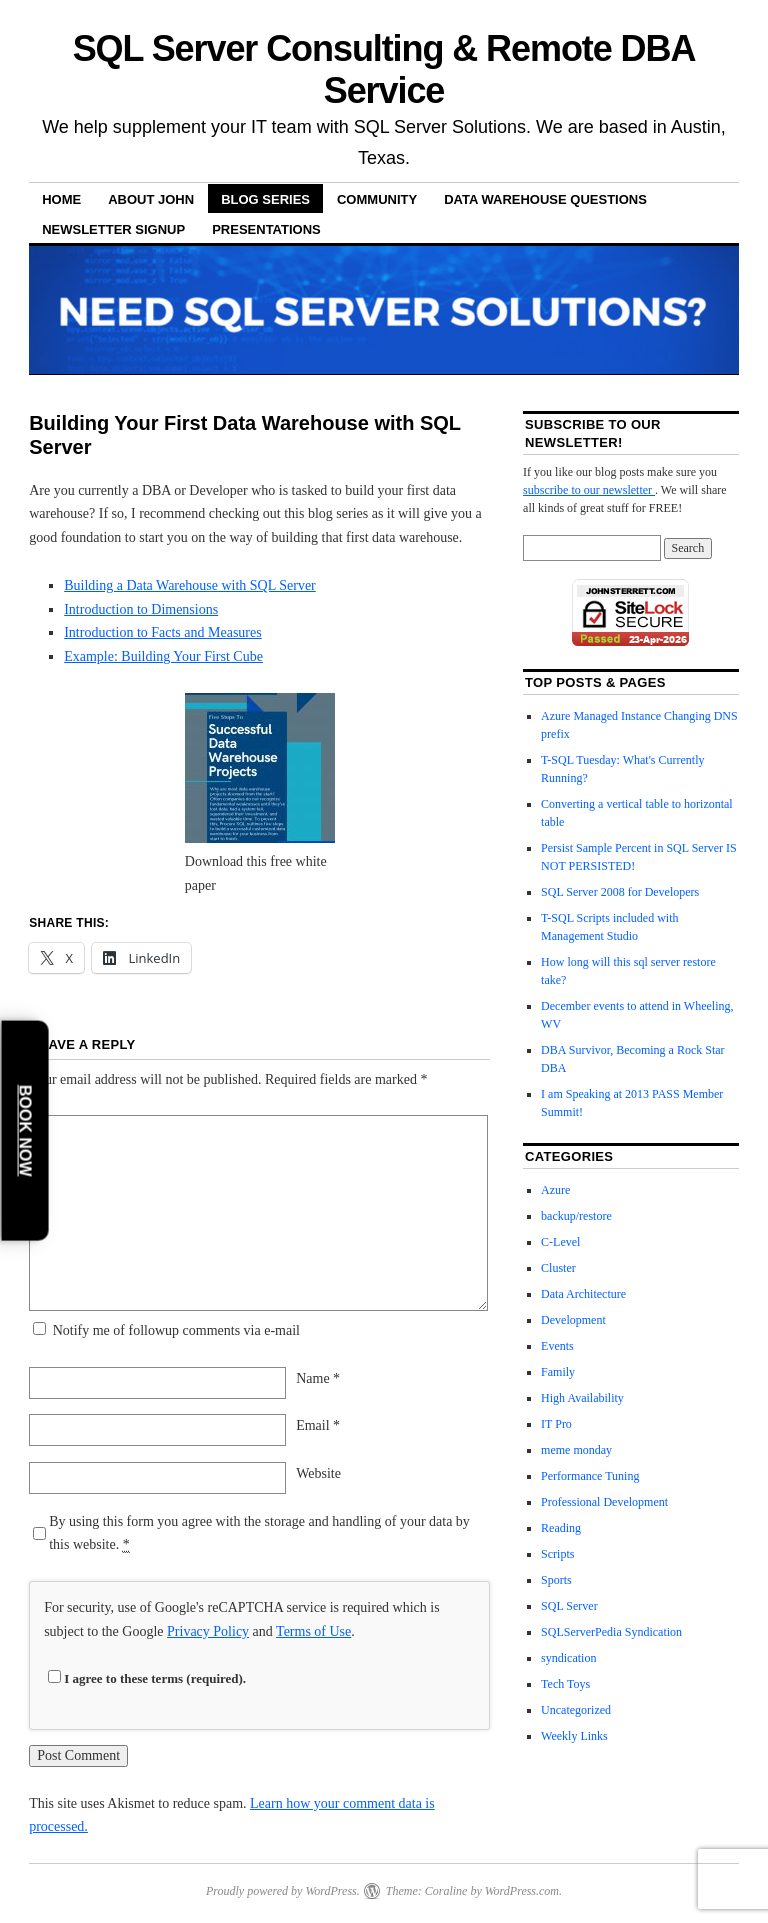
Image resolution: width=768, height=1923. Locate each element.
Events (557, 1346)
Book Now (25, 1130)
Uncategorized (576, 1710)
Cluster (558, 1268)
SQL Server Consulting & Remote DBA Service (384, 69)
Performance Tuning (590, 1476)
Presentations (266, 229)
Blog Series (265, 199)
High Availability (582, 1398)
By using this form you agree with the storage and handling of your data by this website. (259, 1534)
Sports (556, 1580)
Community (377, 199)
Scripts (557, 1554)
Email (318, 1425)
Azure (555, 1190)
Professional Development (604, 1502)
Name (318, 1378)
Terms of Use (313, 1631)
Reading (561, 1528)
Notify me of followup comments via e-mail (176, 1330)
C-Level (560, 1242)
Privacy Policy (208, 1631)
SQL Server (569, 1606)
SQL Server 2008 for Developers (620, 892)
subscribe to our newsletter (589, 490)
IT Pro (556, 1424)
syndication (568, 1658)
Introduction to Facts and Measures (163, 632)
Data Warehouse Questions (545, 199)
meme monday (576, 1450)
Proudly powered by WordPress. (283, 1891)
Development (573, 1320)
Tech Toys (565, 1684)
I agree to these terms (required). (147, 1678)
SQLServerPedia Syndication (611, 1632)
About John (151, 199)
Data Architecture (583, 1294)
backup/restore (576, 1216)
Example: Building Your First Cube (163, 656)
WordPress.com (522, 1891)
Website (318, 1473)
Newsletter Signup (113, 229)
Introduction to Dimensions (141, 609)
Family (558, 1372)
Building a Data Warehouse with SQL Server (190, 585)
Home (61, 199)
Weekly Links (574, 1736)
